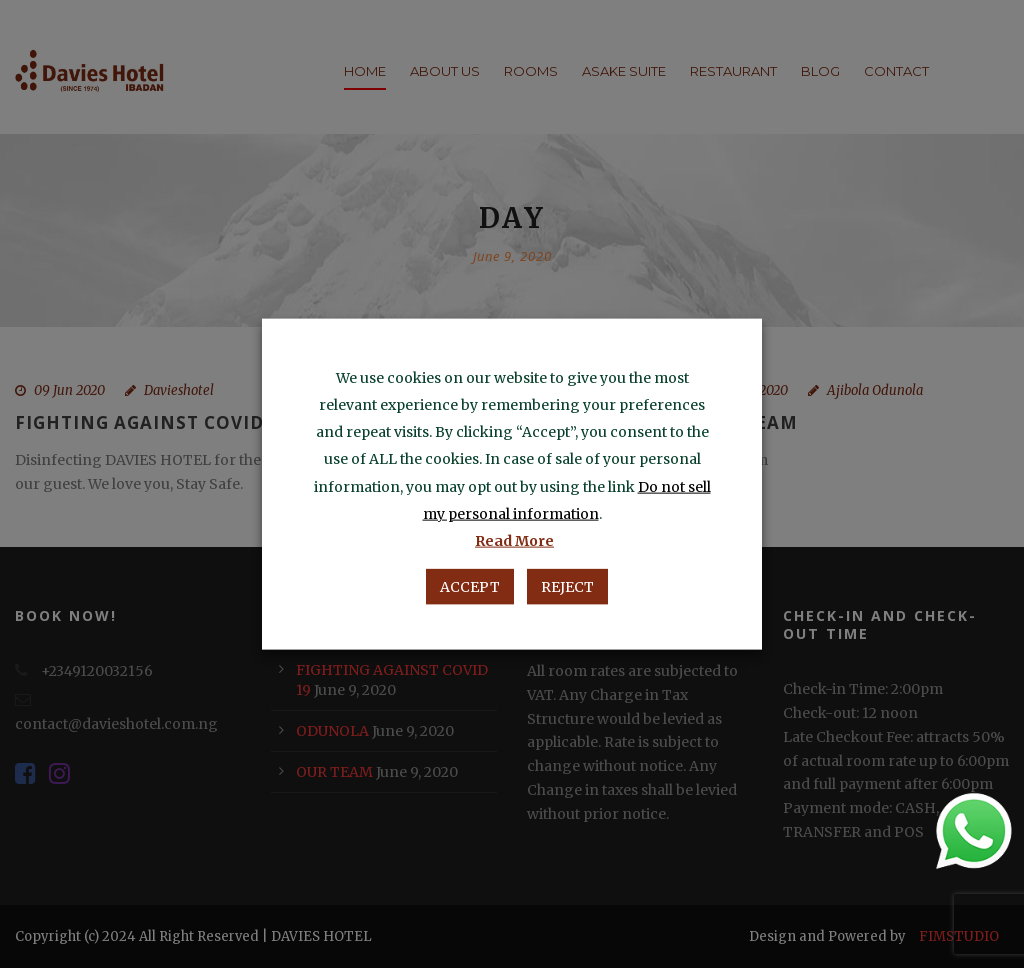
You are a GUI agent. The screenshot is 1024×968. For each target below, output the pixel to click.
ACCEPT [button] (470, 586)
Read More (514, 540)
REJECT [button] (567, 586)
